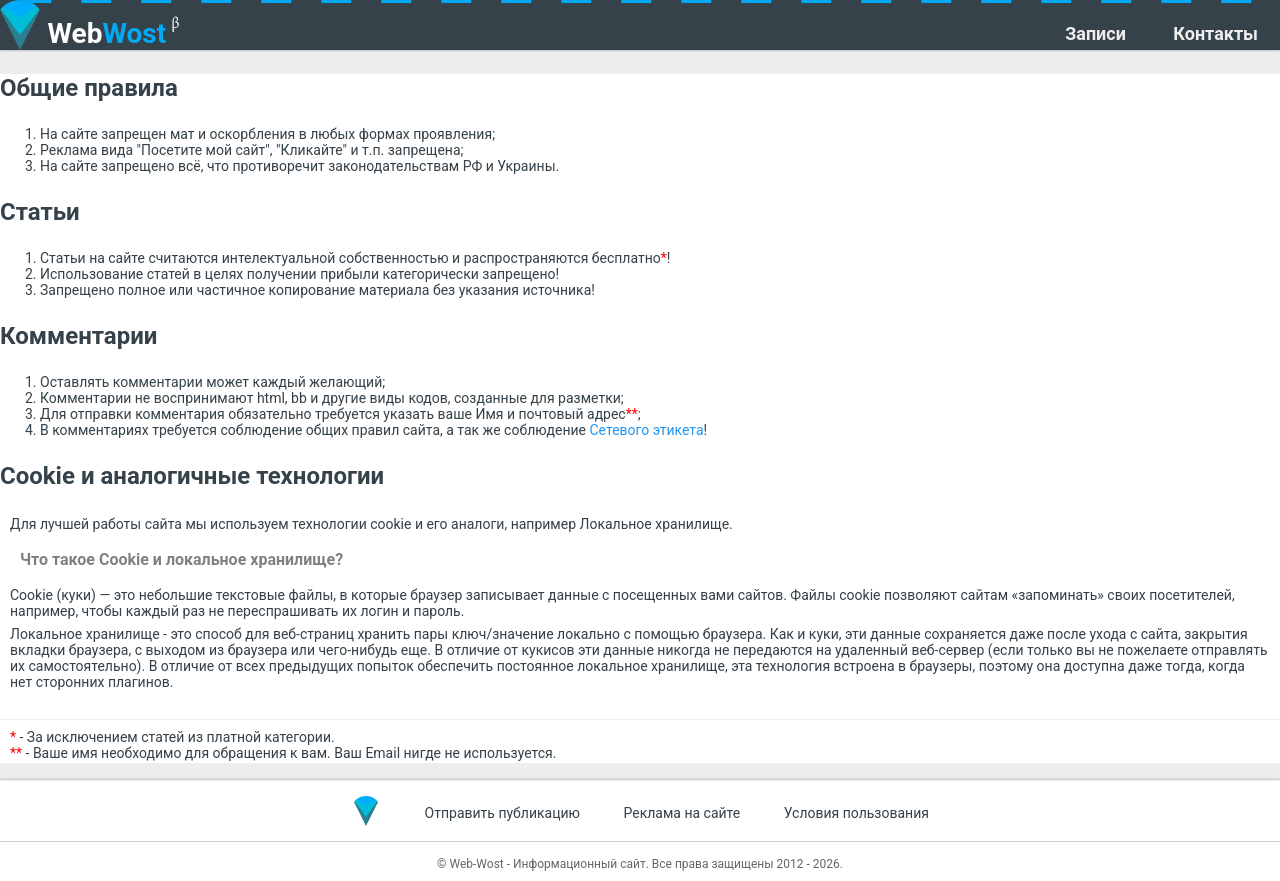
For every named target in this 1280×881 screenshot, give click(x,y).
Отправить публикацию (502, 813)
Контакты (1215, 34)
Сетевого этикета (647, 430)
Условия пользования (856, 813)
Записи (1095, 34)
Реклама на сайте (682, 813)
